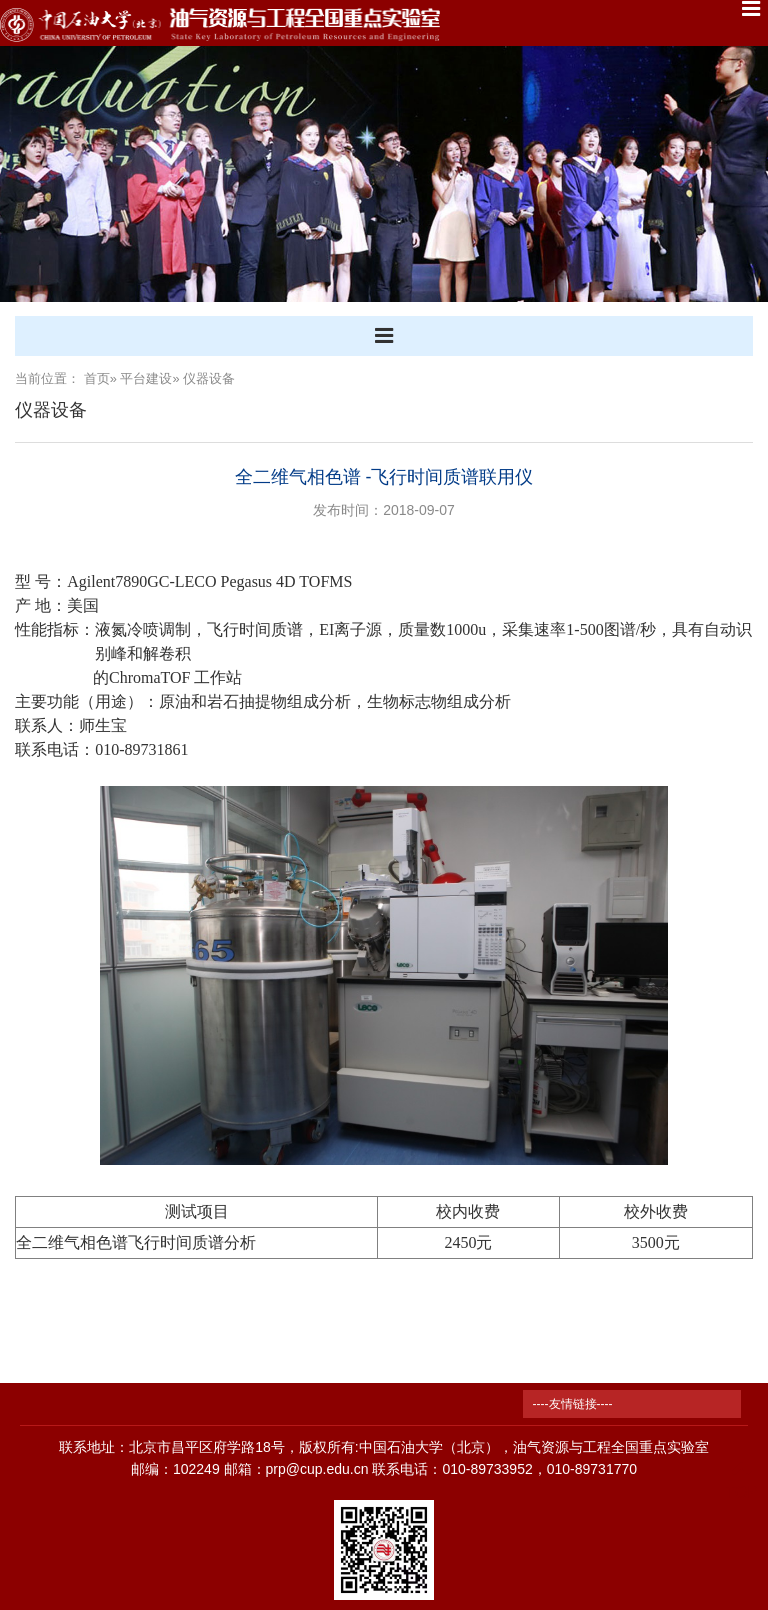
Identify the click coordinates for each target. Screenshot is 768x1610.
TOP (741, 1480)
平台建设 (146, 378)
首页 (97, 378)
